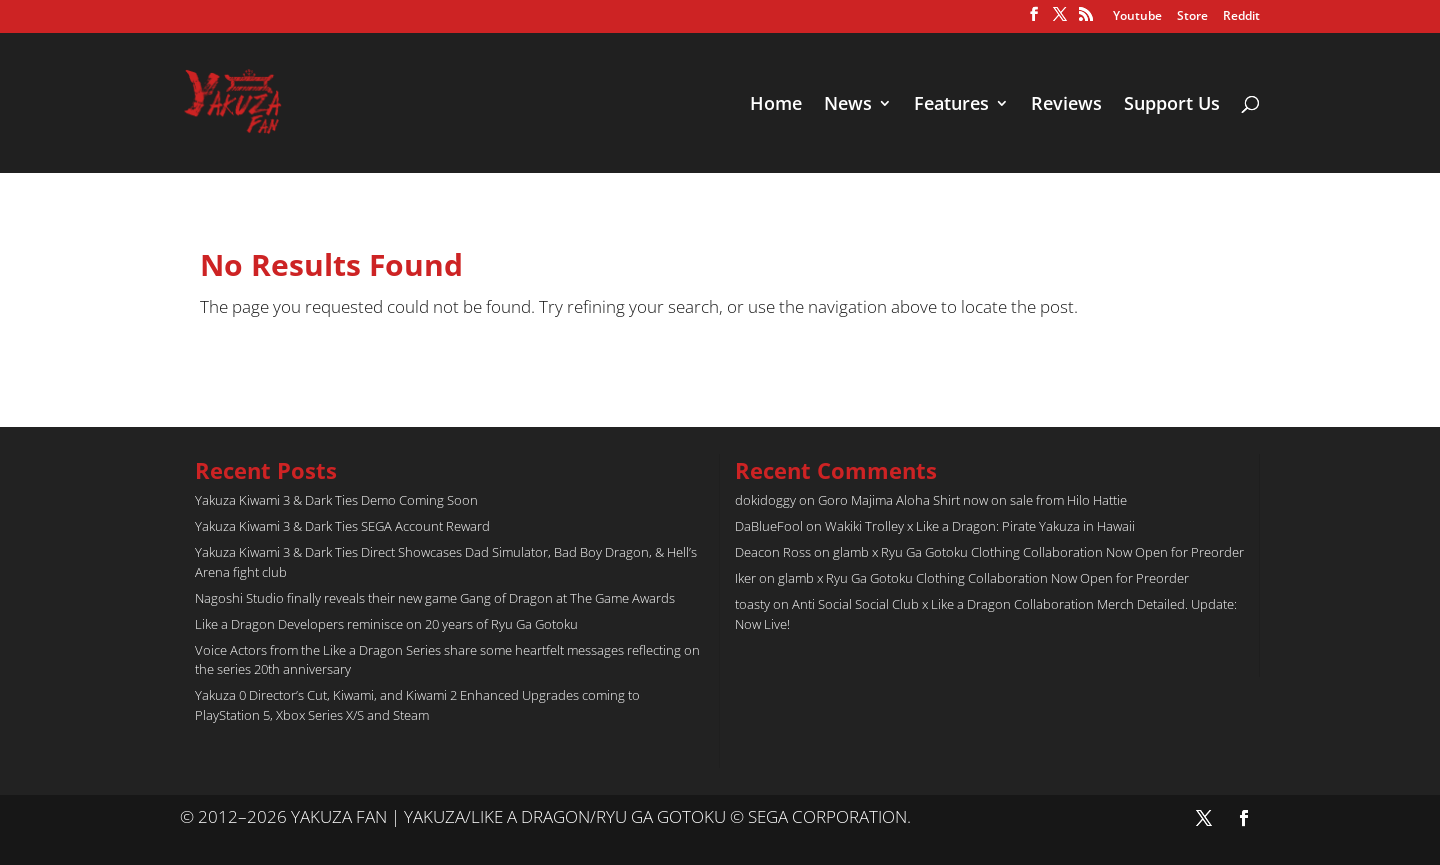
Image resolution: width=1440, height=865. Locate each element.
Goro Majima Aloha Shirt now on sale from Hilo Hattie (972, 500)
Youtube (1137, 17)
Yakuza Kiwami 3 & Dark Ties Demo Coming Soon (336, 500)
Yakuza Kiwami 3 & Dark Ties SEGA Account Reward (342, 526)
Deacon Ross (773, 552)
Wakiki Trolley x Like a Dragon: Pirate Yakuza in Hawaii (980, 526)
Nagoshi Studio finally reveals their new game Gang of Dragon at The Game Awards (435, 598)
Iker (745, 578)
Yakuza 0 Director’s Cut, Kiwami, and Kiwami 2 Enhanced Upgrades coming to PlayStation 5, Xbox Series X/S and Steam (417, 705)
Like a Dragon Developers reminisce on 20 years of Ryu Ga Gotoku (386, 624)
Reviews (1066, 105)
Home (776, 105)
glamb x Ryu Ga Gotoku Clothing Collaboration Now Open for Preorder (1038, 552)
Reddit (1241, 17)
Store (1192, 17)
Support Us (1172, 105)
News (848, 105)
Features (951, 105)
